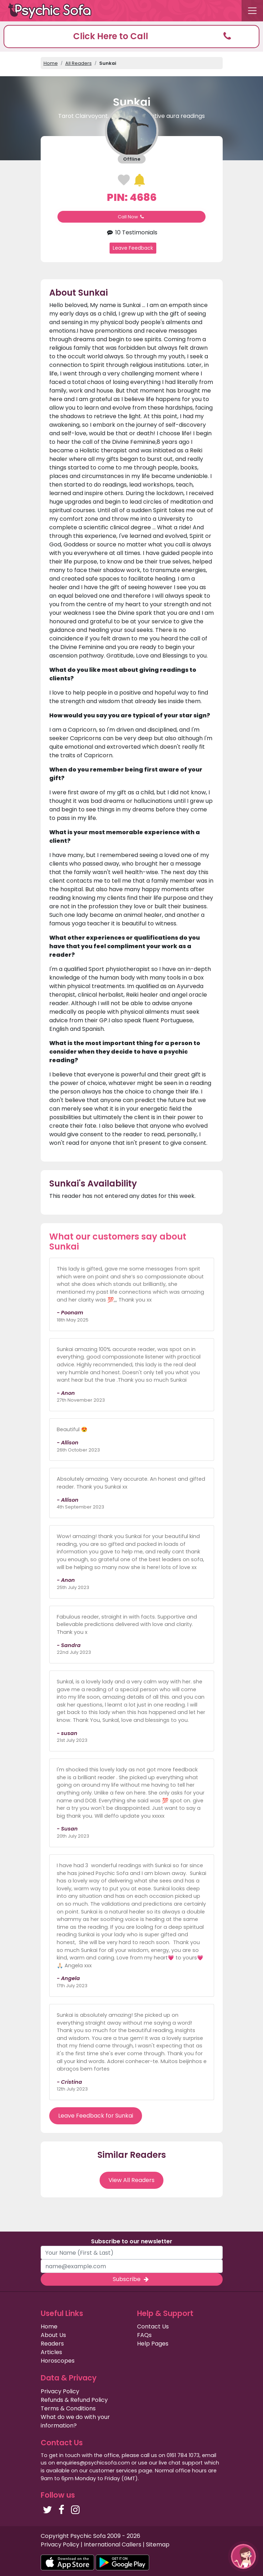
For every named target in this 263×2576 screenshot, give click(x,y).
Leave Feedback (133, 247)
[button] (131, 36)
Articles (51, 2352)
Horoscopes (58, 2361)
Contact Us (153, 2326)
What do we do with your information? (75, 2421)
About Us (53, 2335)
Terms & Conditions (68, 2408)
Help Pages (152, 2343)
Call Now (132, 217)
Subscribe (131, 2279)
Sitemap (158, 2544)
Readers (52, 2343)
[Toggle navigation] (252, 10)
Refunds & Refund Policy (74, 2400)
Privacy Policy (60, 2391)
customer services (113, 2470)
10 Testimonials (131, 232)
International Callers (112, 2544)
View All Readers (131, 2180)
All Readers (78, 63)
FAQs (144, 2335)
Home (51, 63)
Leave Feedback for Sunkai (95, 2116)
